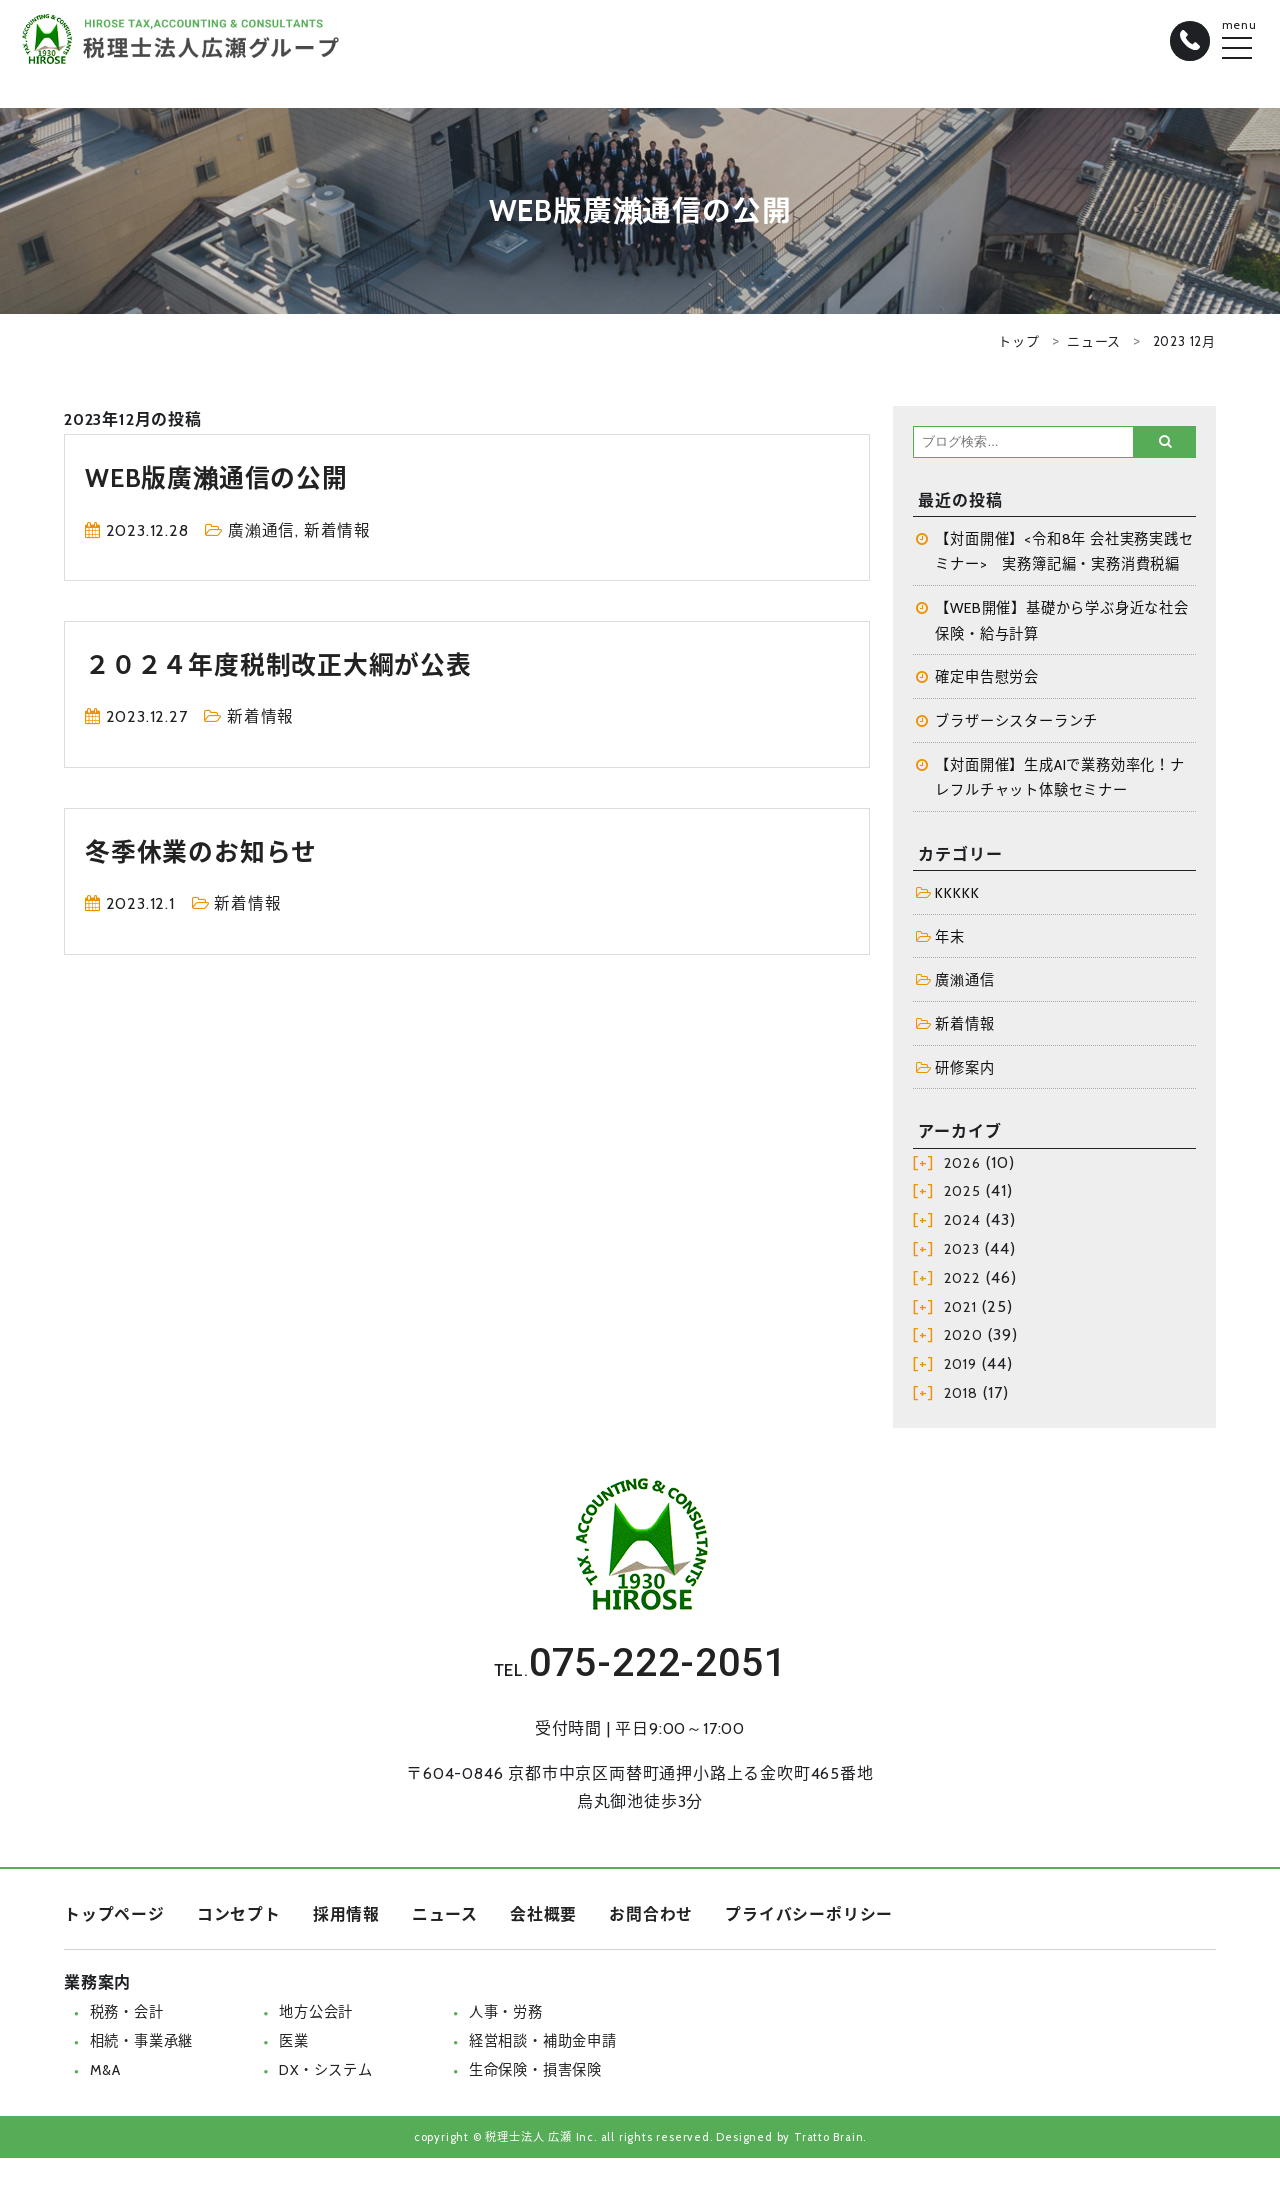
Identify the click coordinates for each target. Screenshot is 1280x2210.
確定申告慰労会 (987, 679)
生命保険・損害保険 (535, 2073)
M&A (105, 2073)
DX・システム (326, 2073)
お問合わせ (651, 1918)
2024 (962, 1224)
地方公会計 (316, 2016)
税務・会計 (127, 2016)
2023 (962, 1253)
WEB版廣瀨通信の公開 (221, 477)
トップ (1018, 341)
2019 (960, 1368)
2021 (960, 1310)
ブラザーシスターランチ (1016, 722)
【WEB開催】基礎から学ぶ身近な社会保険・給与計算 (1062, 622)
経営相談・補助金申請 (543, 2045)
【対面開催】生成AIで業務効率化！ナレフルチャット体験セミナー (1059, 779)
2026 (962, 1166)
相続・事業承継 (142, 2045)
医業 (294, 2045)
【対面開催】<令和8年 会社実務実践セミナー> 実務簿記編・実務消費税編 (1064, 552)
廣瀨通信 (261, 530)
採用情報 (346, 1918)
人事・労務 (506, 2016)
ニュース (1094, 341)
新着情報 (337, 530)
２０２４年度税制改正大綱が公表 (286, 664)
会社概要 (543, 1918)
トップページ (114, 1918)
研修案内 (964, 1071)
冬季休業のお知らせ (205, 851)
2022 (962, 1281)
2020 (963, 1339)
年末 (950, 939)
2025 (962, 1195)
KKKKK (957, 895)
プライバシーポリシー (809, 1918)
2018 (961, 1397)
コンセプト (239, 1918)
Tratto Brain (829, 2140)
